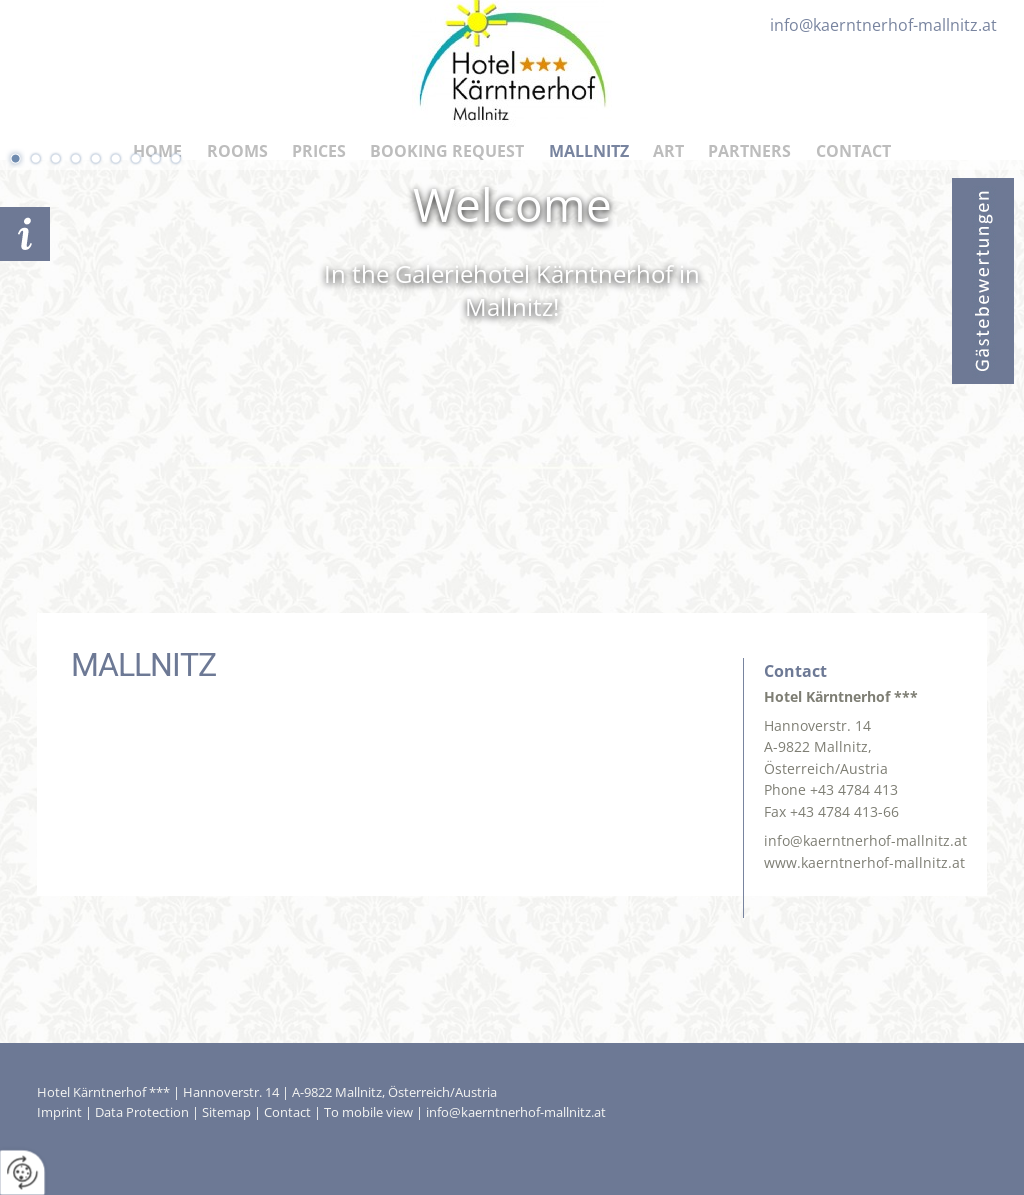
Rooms (237, 151)
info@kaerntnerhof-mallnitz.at (865, 840)
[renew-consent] (22, 1172)
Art (668, 151)
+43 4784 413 (854, 789)
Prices (319, 151)
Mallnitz (589, 151)
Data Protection (142, 1112)
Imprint (59, 1112)
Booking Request (447, 151)
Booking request (25, 234)
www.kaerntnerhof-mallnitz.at (864, 862)
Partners (749, 151)
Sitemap (226, 1112)
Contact (853, 151)
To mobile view (368, 1112)
